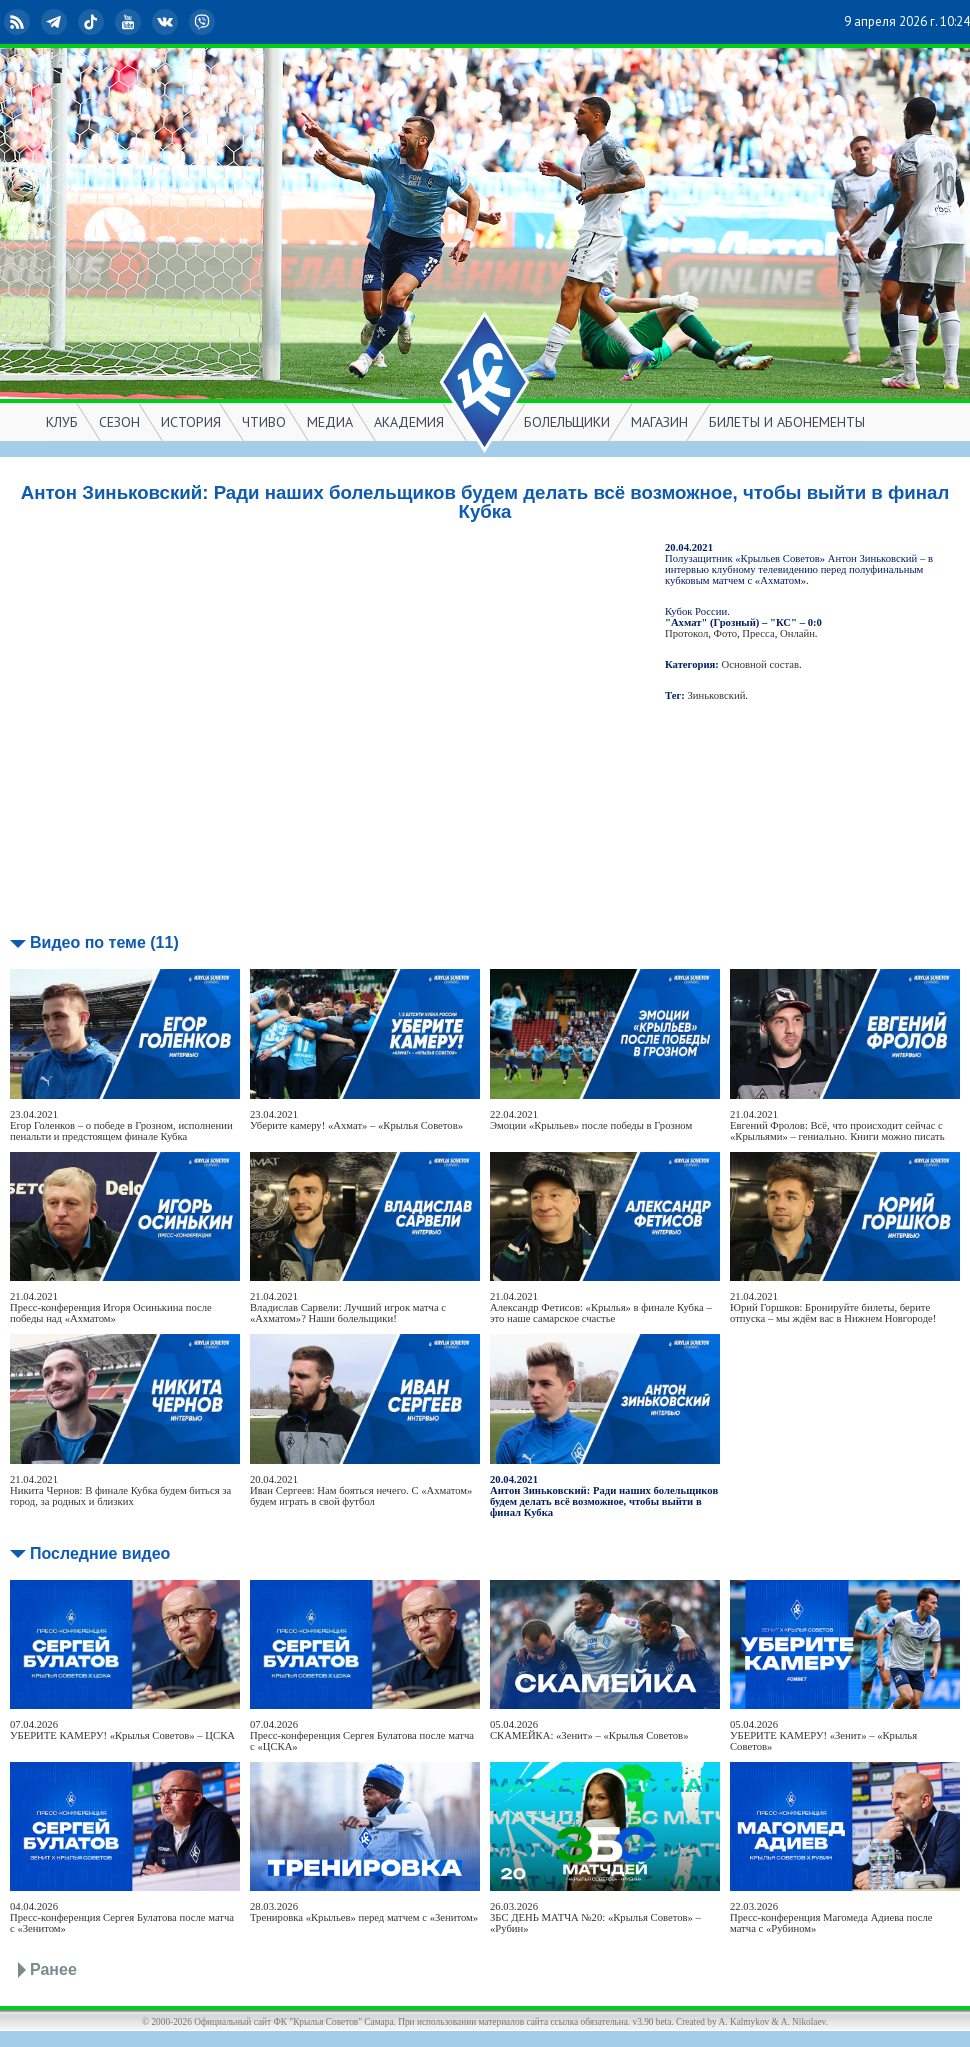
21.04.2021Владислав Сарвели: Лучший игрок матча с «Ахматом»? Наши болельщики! (348, 1307)
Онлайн (797, 633)
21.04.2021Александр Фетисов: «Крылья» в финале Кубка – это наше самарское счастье (601, 1307)
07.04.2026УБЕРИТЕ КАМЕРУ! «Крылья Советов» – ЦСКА (122, 1730)
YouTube (130, 22)
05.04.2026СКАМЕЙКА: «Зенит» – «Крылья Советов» (589, 1730)
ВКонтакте (167, 22)
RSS (19, 22)
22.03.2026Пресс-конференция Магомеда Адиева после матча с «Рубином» (831, 1917)
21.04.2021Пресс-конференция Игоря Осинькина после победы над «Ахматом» (111, 1307)
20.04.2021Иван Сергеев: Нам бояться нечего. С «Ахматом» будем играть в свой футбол (361, 1490)
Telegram (56, 22)
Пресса (758, 633)
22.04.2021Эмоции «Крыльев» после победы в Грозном (591, 1120)
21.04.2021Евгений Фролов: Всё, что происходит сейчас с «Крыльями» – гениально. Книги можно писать (837, 1125)
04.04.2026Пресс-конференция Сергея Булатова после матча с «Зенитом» (122, 1917)
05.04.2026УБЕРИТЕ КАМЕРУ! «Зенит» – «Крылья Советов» (823, 1735)
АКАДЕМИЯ (409, 422)
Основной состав (761, 664)
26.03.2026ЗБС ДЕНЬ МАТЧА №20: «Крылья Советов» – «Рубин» (595, 1917)
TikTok (93, 22)
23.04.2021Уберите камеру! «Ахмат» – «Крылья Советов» (356, 1120)
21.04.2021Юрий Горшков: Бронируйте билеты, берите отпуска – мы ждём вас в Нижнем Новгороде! (833, 1307)
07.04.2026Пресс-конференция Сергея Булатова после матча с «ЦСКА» (362, 1735)
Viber (204, 22)
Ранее (53, 1969)
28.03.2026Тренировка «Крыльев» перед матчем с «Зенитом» (364, 1912)
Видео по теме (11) (104, 942)
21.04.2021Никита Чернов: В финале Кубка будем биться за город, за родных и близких (120, 1490)
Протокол (686, 633)
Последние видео (100, 1553)
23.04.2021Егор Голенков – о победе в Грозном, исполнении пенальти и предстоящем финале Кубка (121, 1125)
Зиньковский (717, 695)
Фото (725, 633)
